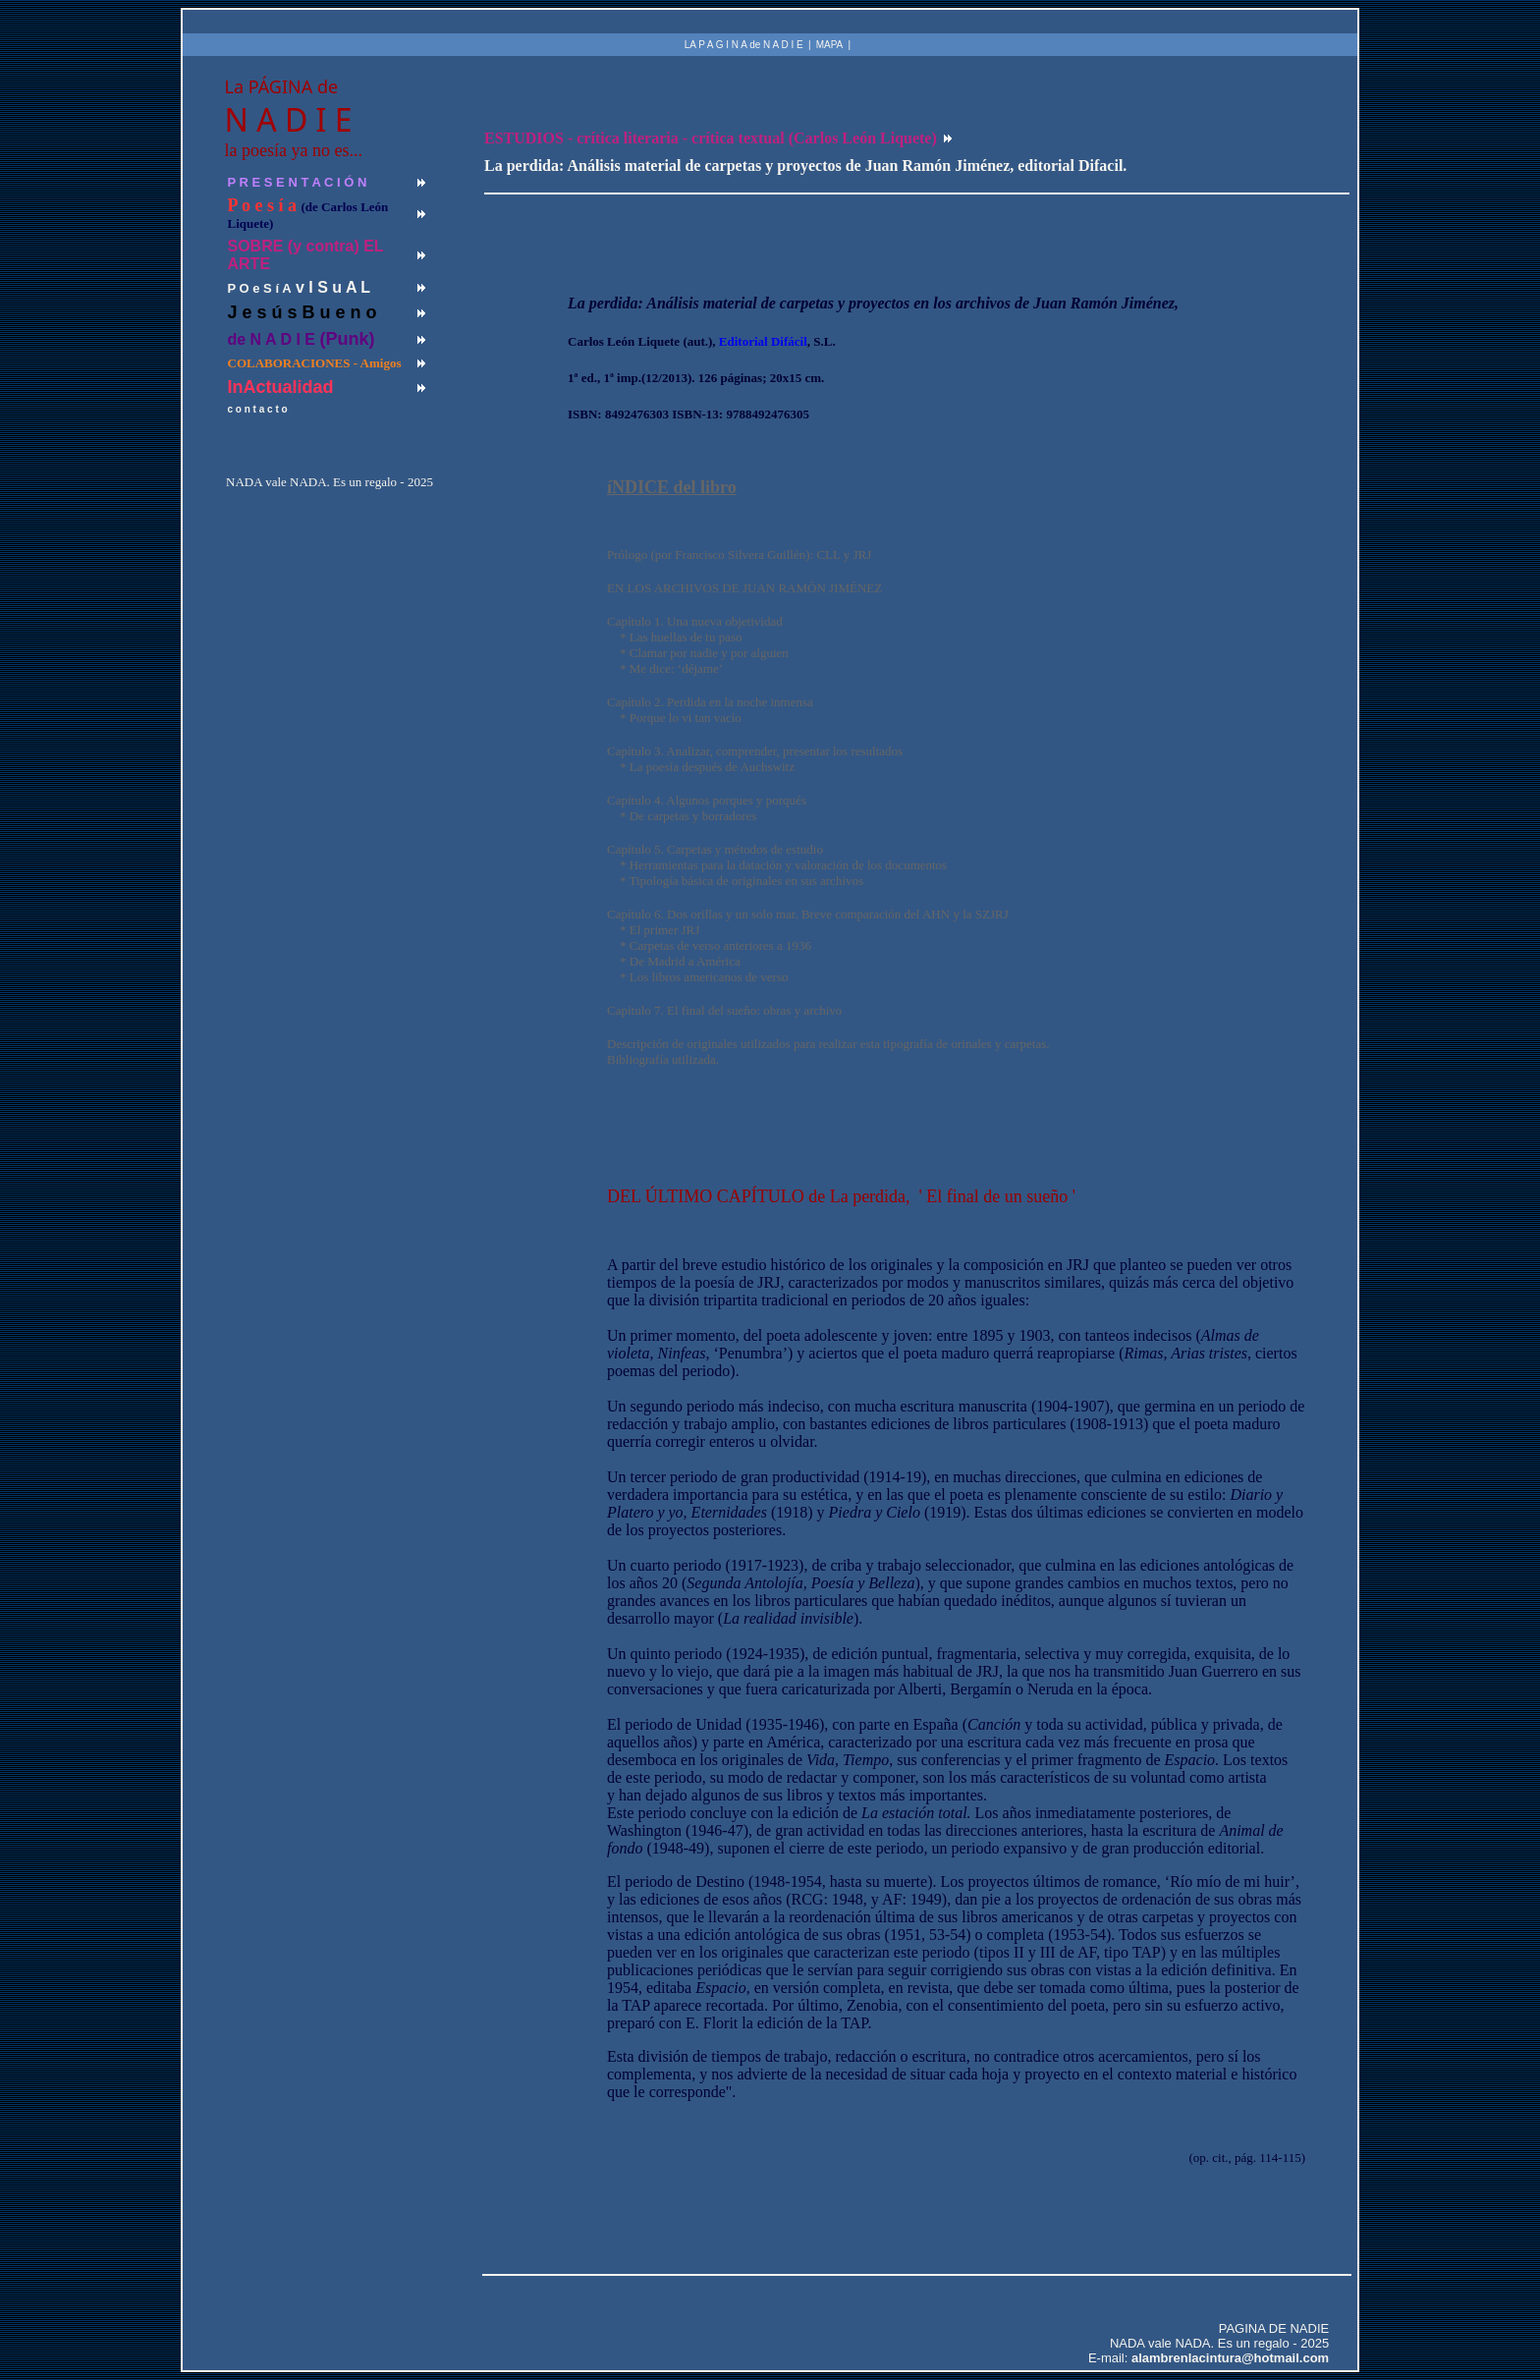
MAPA (830, 44)
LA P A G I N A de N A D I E (744, 44)
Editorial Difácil (763, 341)
